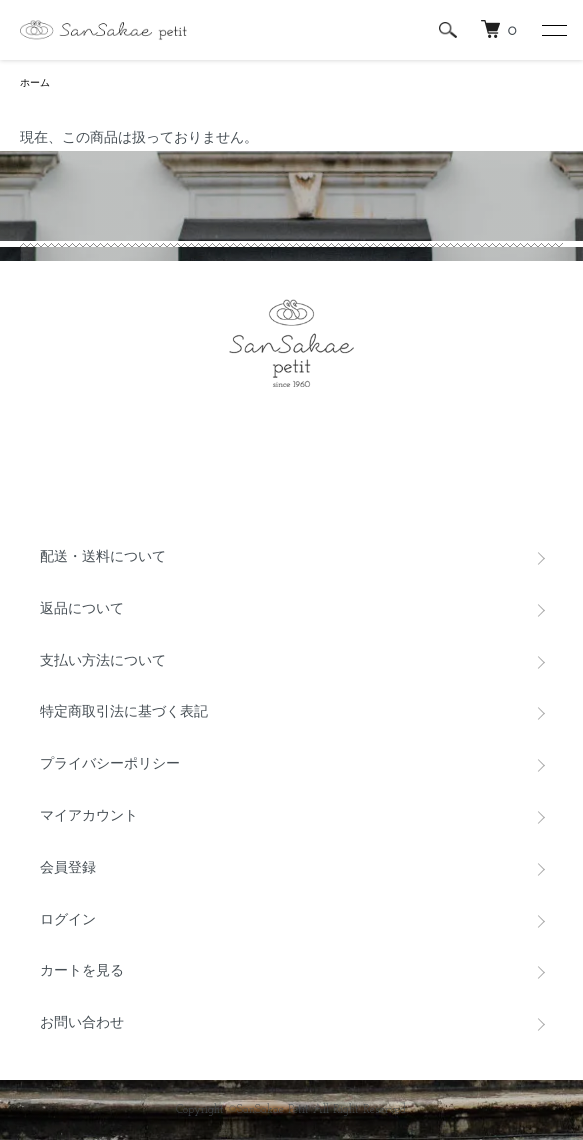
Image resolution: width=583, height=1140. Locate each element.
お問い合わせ (82, 1023)
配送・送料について (103, 557)
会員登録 (68, 868)
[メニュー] (553, 30)
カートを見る (82, 971)
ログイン (68, 920)
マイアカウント (89, 816)
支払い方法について (103, 661)
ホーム (35, 83)
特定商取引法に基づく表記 (124, 712)
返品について (82, 609)
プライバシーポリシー (110, 764)
